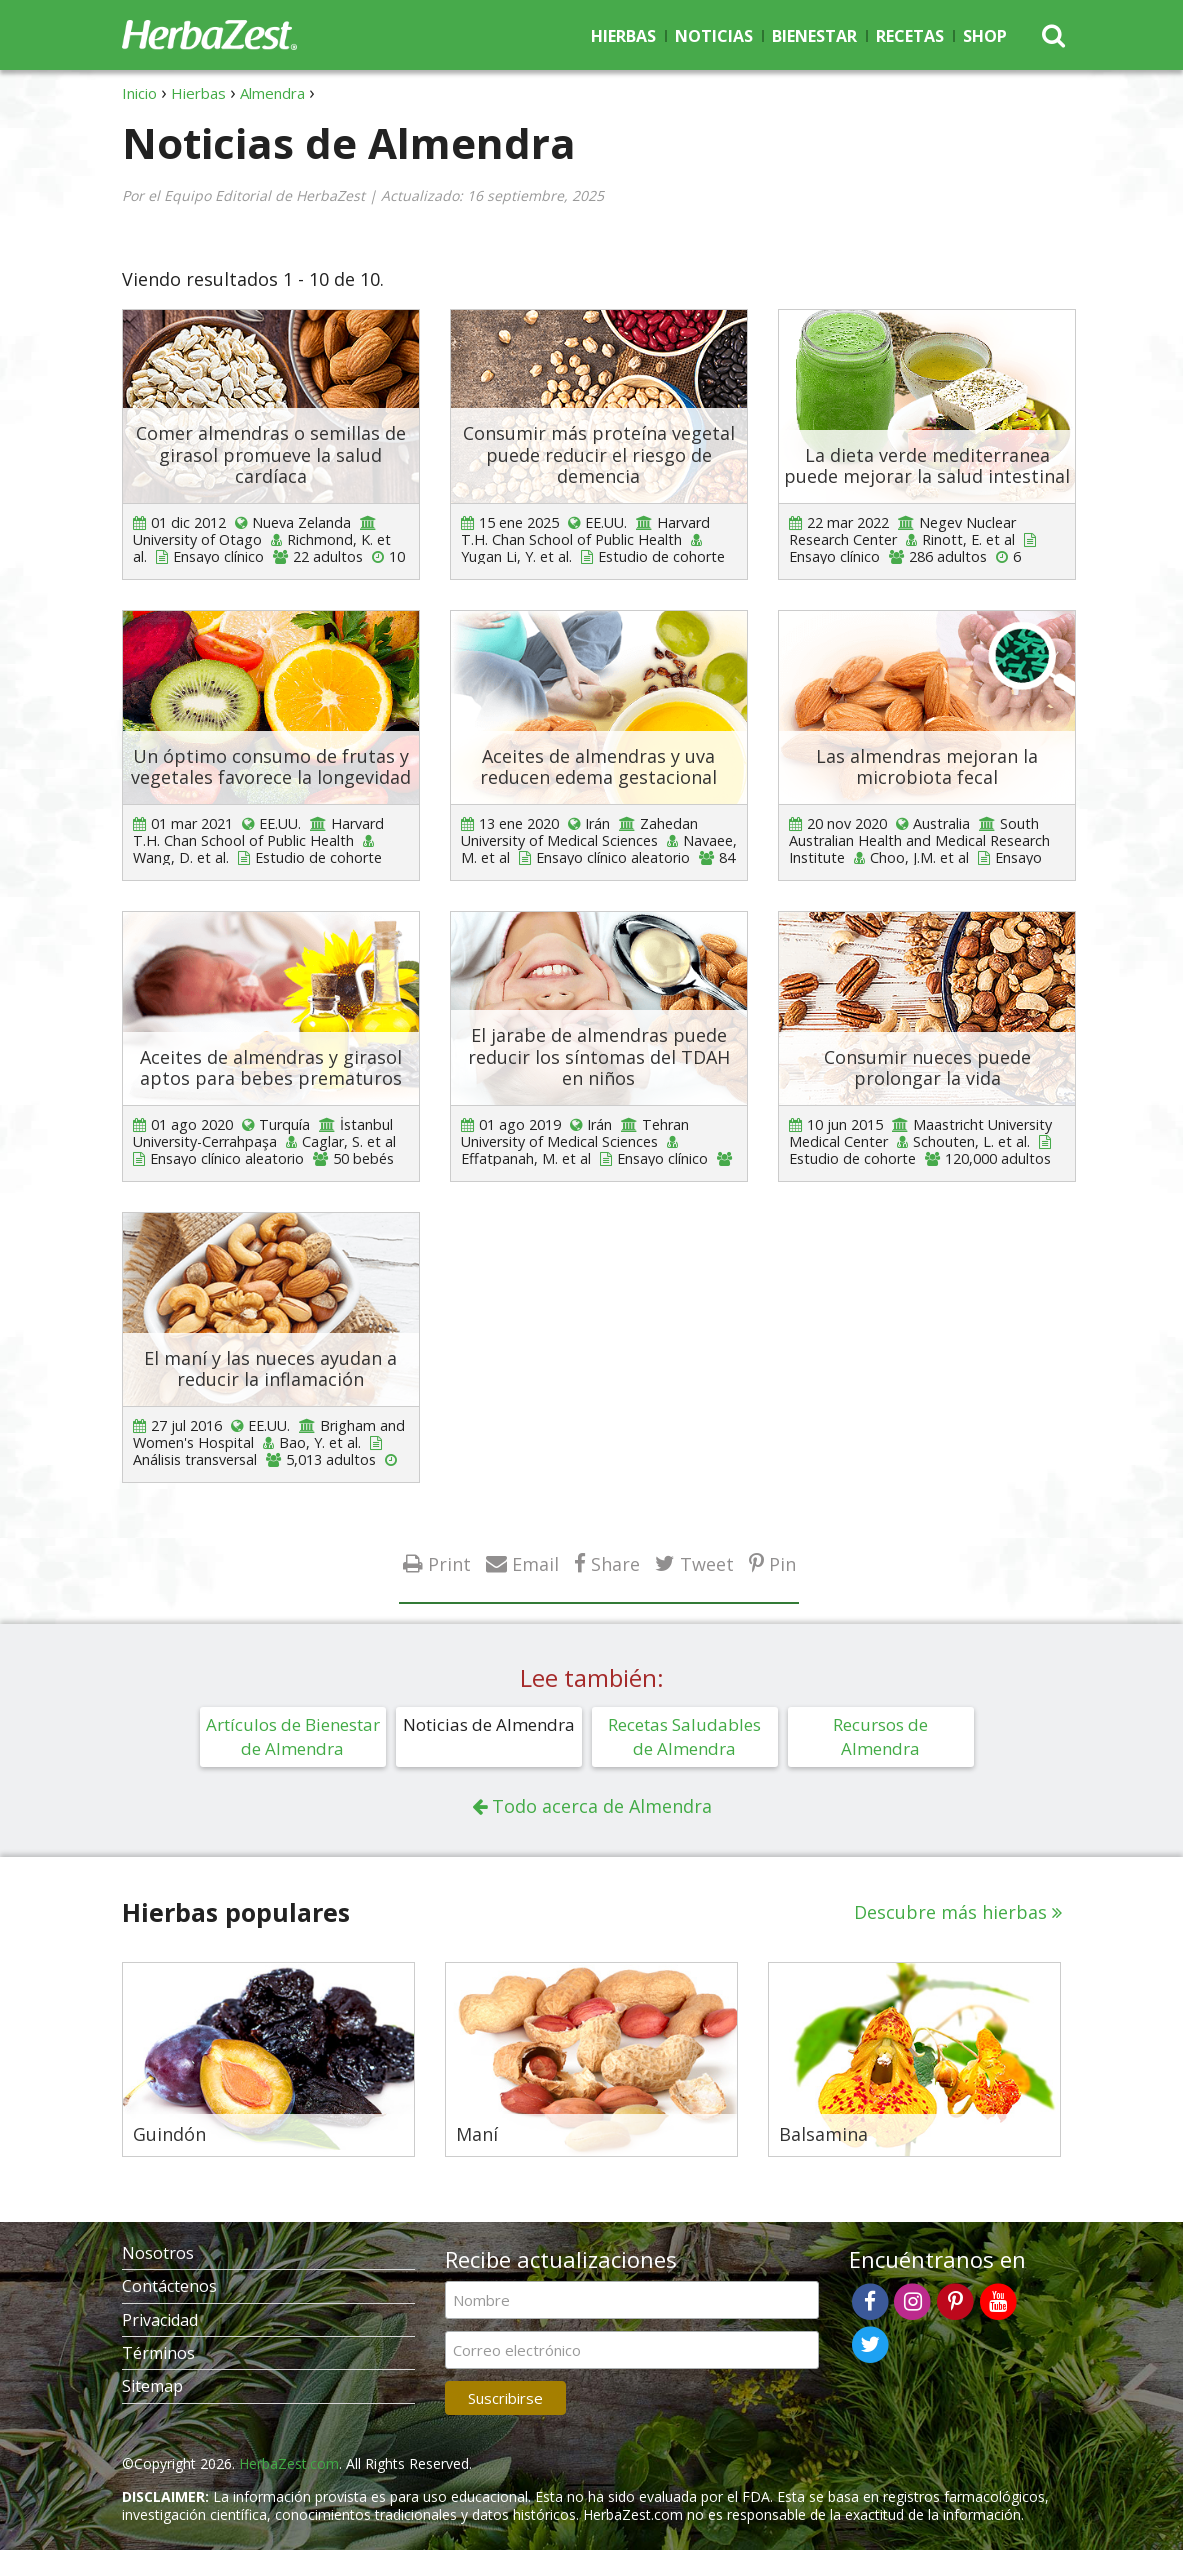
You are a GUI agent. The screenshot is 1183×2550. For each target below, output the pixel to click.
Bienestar (814, 36)
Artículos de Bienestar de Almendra (293, 1736)
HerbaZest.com (289, 2463)
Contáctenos (169, 2286)
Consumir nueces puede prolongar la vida (927, 1068)
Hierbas (623, 36)
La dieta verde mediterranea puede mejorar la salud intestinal (927, 466)
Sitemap (152, 2386)
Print (449, 1563)
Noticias (714, 36)
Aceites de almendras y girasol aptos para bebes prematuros (271, 1068)
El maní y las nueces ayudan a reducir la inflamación (270, 1369)
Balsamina (823, 2135)
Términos (158, 2353)
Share (615, 1563)
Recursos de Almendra (880, 1736)
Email (535, 1563)
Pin (782, 1563)
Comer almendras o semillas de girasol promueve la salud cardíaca (271, 454)
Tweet (707, 1563)
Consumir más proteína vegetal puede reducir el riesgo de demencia (599, 454)
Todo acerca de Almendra (602, 1806)
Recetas (910, 36)
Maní (477, 2135)
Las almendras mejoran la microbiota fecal (927, 767)
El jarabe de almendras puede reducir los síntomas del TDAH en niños (599, 1056)
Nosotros (158, 2253)
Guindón (169, 2135)
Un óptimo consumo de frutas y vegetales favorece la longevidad (271, 767)
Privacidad (160, 2320)
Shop (985, 36)
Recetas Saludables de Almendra (684, 1736)
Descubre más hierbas (950, 1912)
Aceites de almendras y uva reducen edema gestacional (598, 767)
